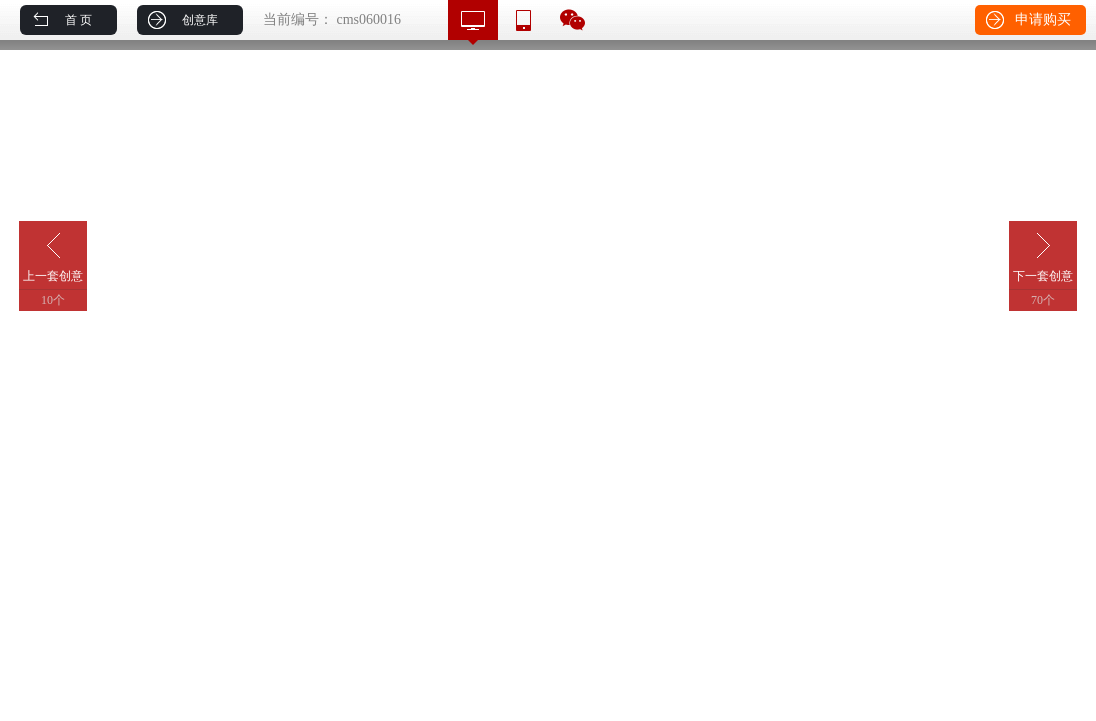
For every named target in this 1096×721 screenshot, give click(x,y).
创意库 (200, 20)
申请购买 (1043, 19)
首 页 (78, 20)
